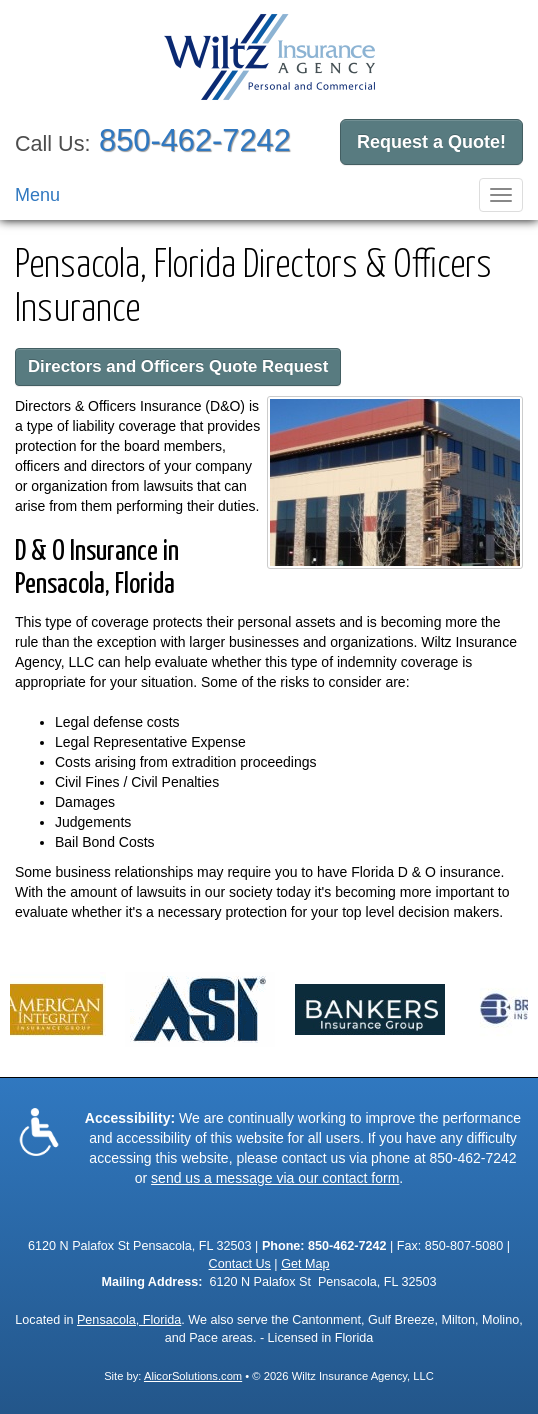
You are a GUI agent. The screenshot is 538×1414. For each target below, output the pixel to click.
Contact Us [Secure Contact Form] (240, 1264)
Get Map (305, 1264)
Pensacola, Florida (129, 1320)
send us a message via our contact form (275, 1178)
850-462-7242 (195, 140)
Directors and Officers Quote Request (178, 366)
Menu (37, 195)
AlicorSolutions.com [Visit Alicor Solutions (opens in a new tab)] (193, 1376)
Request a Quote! (431, 142)
